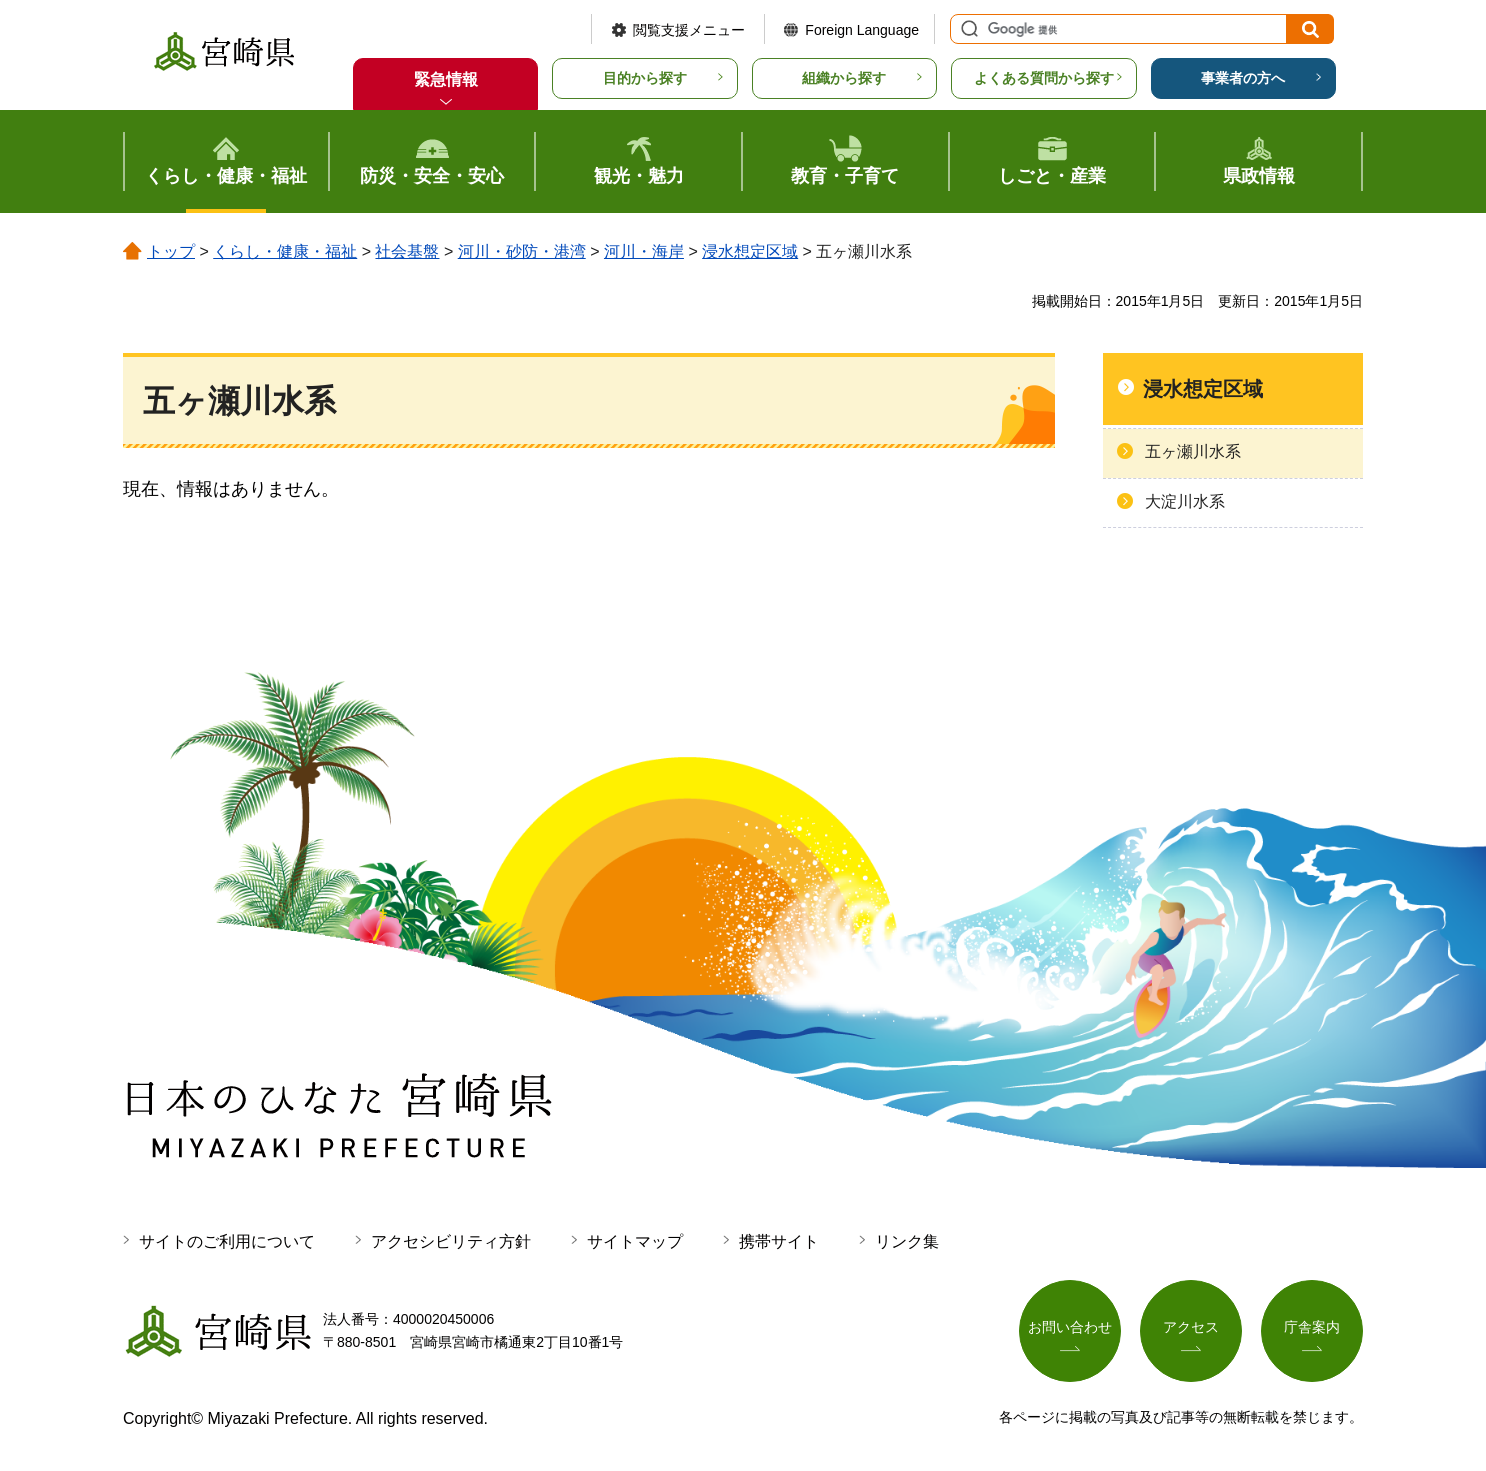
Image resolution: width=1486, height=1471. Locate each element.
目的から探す (645, 78)
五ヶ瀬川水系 (1193, 451)
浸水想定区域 (750, 251)
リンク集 (907, 1241)
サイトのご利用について (227, 1241)
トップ (171, 251)
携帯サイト (779, 1241)
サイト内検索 (967, 29)
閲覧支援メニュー (689, 30)
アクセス (1191, 1327)
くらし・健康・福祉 (285, 251)
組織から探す (844, 78)
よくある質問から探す (1044, 78)
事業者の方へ (1243, 78)
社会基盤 (407, 251)
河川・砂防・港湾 (522, 251)
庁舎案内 (1312, 1327)
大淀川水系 (1185, 501)
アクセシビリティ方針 (451, 1241)
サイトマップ (635, 1241)
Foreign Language (862, 30)
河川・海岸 (644, 251)
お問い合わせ (1070, 1327)
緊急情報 (446, 79)
